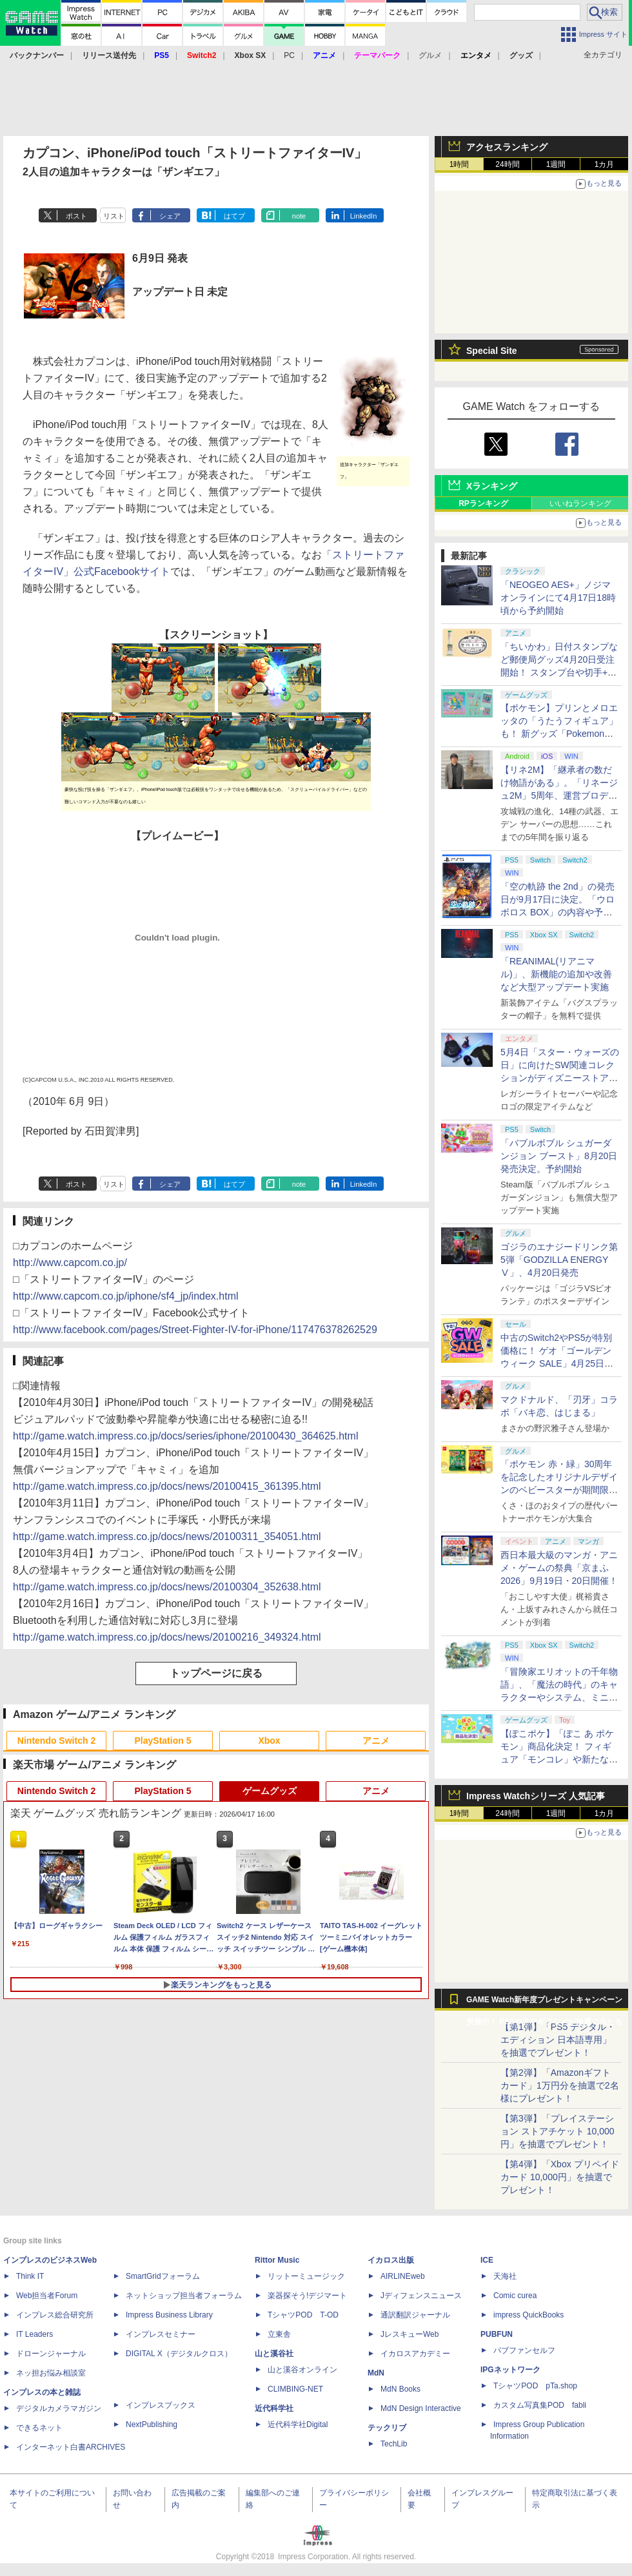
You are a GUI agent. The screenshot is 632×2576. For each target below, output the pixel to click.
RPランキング (483, 503)
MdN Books (400, 2389)
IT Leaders (34, 2334)
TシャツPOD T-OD (303, 2314)
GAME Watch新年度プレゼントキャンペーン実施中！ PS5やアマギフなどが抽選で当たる (544, 2003)
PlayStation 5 (163, 1740)
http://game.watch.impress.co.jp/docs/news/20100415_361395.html (167, 1486)
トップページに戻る (216, 1673)
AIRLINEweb (402, 2276)
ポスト (76, 216)
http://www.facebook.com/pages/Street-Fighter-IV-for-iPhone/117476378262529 (195, 1329)
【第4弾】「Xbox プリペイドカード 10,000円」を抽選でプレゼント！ (559, 2177)
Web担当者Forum (46, 2295)
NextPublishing (151, 2424)
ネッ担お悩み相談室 (51, 2372)
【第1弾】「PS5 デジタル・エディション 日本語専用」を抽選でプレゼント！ (557, 2040)
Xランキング (491, 486)
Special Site (491, 351)
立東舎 (279, 2334)
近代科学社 (274, 2408)
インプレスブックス (160, 2405)
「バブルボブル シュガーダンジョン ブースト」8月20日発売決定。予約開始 (558, 1156)
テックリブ (387, 2427)
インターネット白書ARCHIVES (70, 2447)
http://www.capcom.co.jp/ (70, 1262)
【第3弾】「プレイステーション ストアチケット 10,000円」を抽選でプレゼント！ (557, 2131)
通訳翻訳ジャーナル (415, 2314)
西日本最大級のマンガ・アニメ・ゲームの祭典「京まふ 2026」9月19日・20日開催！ (559, 1568)
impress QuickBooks (528, 2314)
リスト (113, 216)
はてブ (234, 216)
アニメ (376, 1740)
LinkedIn (363, 216)
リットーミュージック (306, 2276)
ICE (486, 2260)
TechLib (393, 2443)
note (299, 216)
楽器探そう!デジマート (307, 2295)
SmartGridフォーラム (163, 2276)
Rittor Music (277, 2260)
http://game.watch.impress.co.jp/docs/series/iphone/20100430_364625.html (185, 1435)
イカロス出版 (391, 2260)
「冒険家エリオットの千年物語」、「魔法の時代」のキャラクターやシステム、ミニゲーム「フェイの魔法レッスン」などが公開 (559, 1697)
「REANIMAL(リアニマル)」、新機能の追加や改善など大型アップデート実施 (556, 974)
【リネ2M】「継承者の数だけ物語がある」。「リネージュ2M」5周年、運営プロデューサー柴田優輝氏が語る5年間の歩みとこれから (559, 795)
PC (289, 55)
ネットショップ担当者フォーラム (184, 2295)
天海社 (505, 2276)
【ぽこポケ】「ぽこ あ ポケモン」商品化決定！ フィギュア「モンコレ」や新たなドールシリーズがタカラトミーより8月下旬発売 (559, 1759)
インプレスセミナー (160, 2334)
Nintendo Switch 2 (56, 1740)
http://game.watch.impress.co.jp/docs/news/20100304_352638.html (167, 1586)
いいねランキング (580, 503)
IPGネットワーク (510, 2369)
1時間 (459, 164)
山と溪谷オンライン (302, 2369)
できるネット (39, 2427)
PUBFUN (496, 2334)
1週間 (556, 164)
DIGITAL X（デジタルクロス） (179, 2353)
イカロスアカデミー (415, 2353)
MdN (376, 2372)
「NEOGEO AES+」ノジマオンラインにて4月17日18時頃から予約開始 (558, 598)
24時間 (507, 164)
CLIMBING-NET (295, 2389)
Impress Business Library (169, 2314)
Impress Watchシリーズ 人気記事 (535, 1796)
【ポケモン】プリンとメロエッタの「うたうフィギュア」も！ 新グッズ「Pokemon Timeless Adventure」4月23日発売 (559, 734)
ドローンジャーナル (51, 2353)
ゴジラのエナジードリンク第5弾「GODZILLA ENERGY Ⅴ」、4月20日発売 (559, 1260)
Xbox (269, 1740)
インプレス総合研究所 (55, 2314)
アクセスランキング (507, 147)
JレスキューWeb (409, 2334)
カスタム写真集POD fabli (539, 2405)
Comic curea (515, 2295)
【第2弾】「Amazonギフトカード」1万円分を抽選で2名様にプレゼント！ (559, 2085)
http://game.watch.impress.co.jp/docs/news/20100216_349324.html (167, 1637)
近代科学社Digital (298, 2424)
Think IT (30, 2276)
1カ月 (605, 164)
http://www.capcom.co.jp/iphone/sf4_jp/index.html (126, 1296)
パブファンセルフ (524, 2350)
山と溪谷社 (274, 2353)
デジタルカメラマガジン (58, 2408)
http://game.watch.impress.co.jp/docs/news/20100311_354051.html (167, 1536)
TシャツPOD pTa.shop (535, 2385)
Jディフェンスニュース (421, 2295)
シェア (170, 216)
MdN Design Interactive (420, 2408)
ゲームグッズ (269, 1791)
